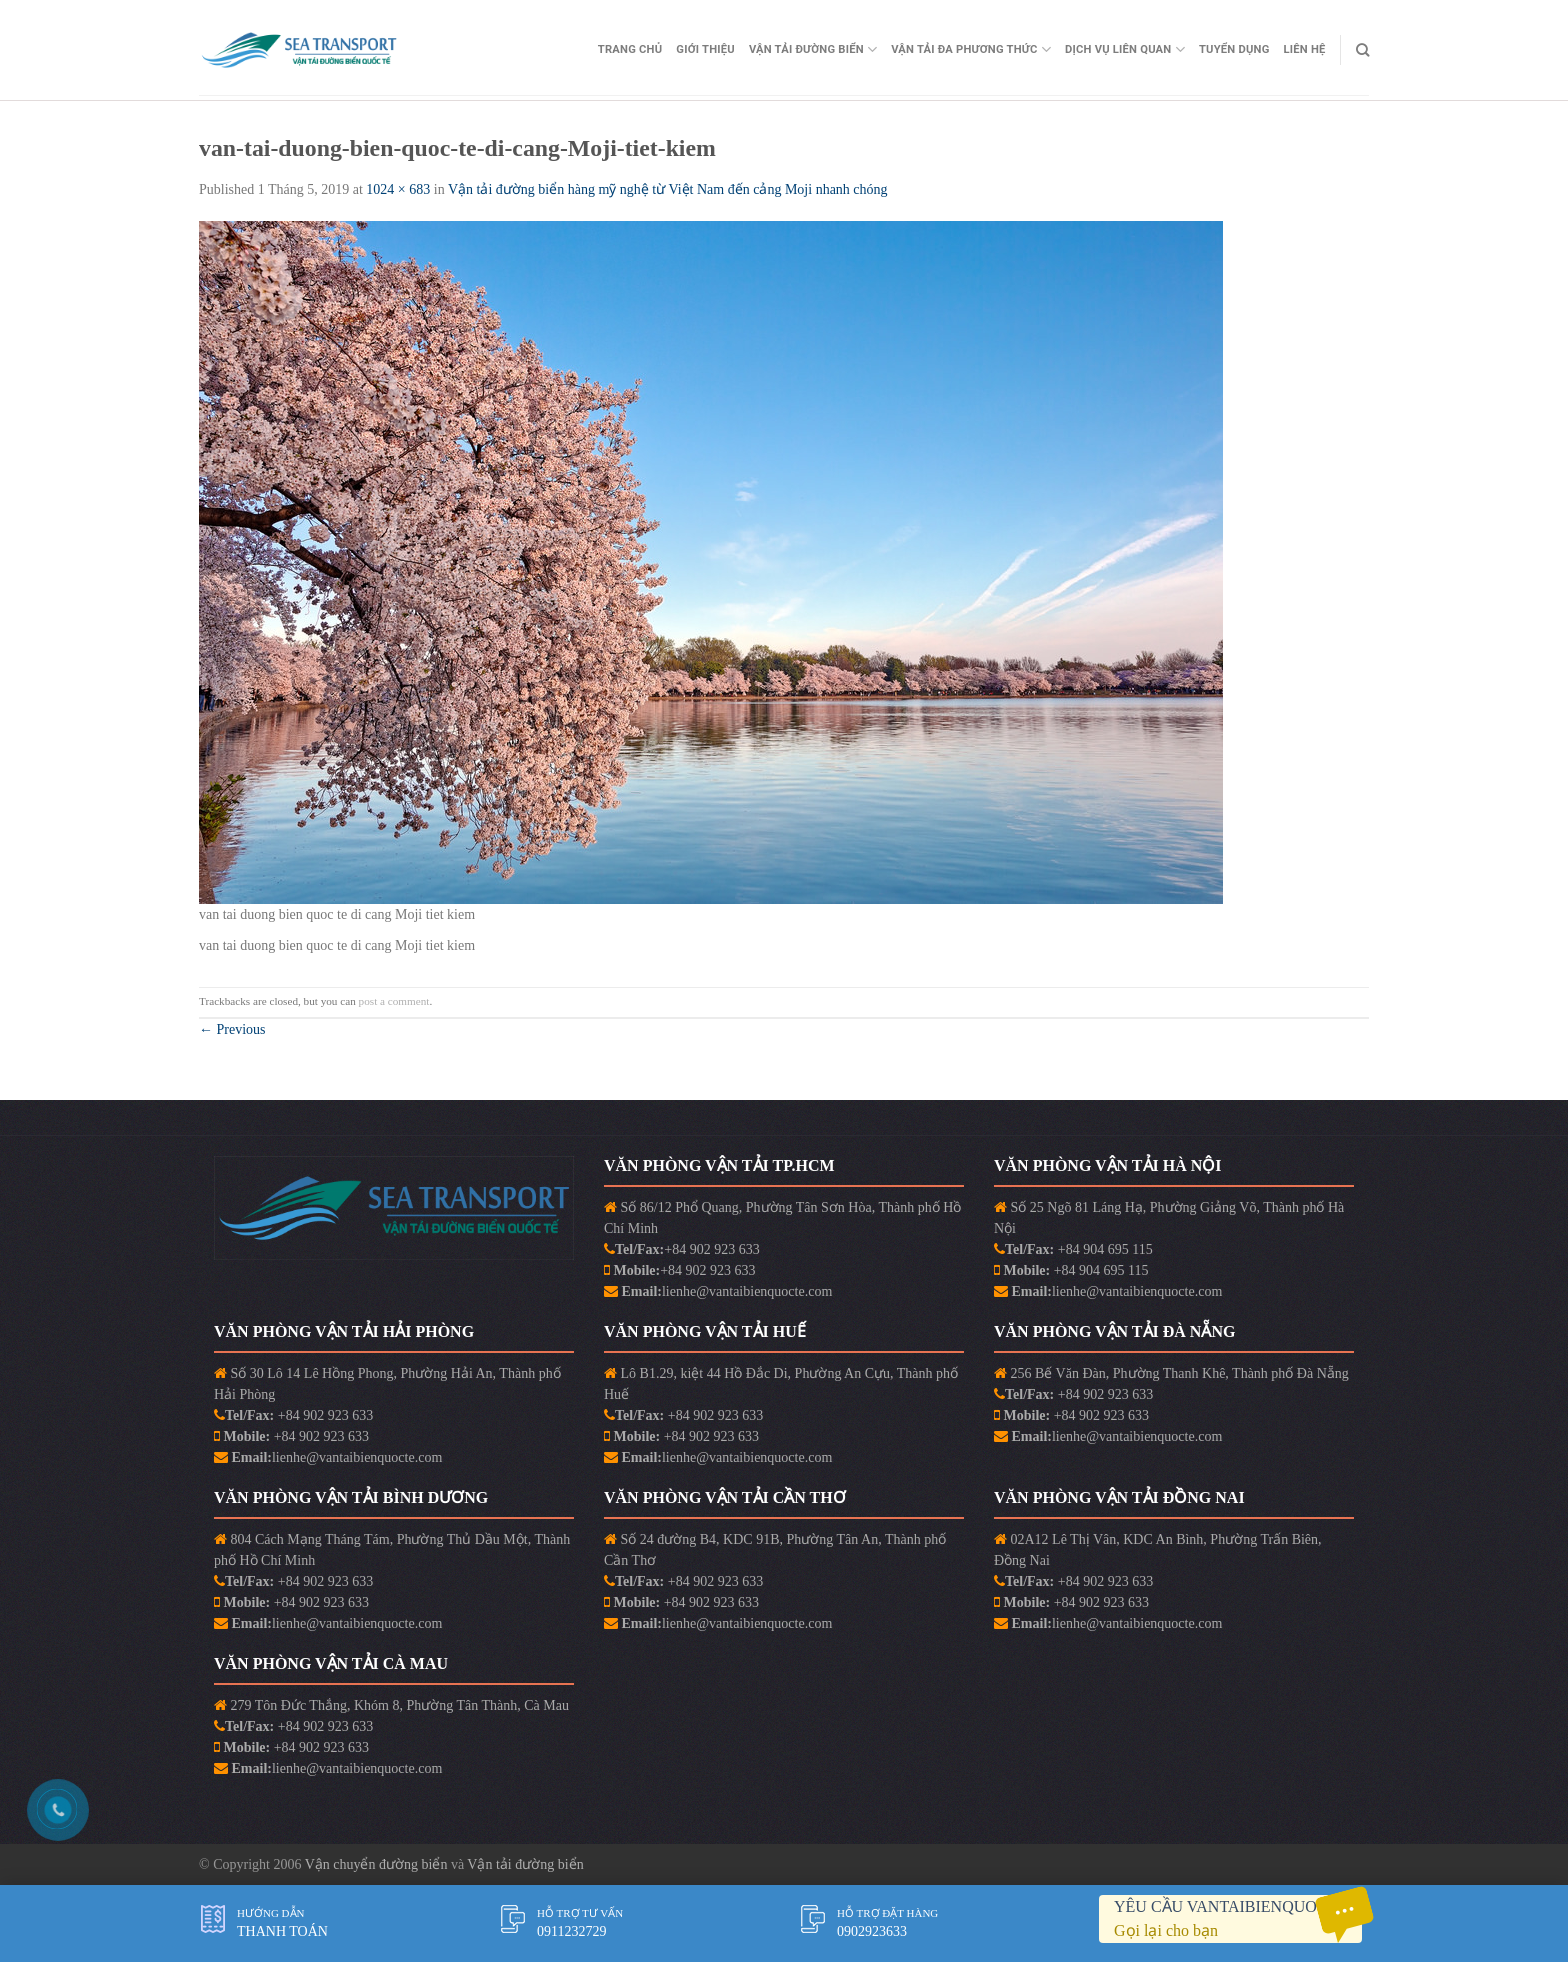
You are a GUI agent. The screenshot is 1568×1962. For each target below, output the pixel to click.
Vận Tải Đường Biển (813, 49)
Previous (232, 1029)
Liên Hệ (1305, 49)
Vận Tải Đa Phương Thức (971, 49)
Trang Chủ (630, 49)
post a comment (394, 1001)
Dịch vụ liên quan (1125, 49)
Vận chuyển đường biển (378, 1864)
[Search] (1362, 50)
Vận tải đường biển (525, 1864)
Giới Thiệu (705, 49)
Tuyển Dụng (1234, 49)
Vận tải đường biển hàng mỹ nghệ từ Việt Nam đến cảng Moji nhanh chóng (668, 189)
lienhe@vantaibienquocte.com (747, 1291)
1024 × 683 (398, 189)
